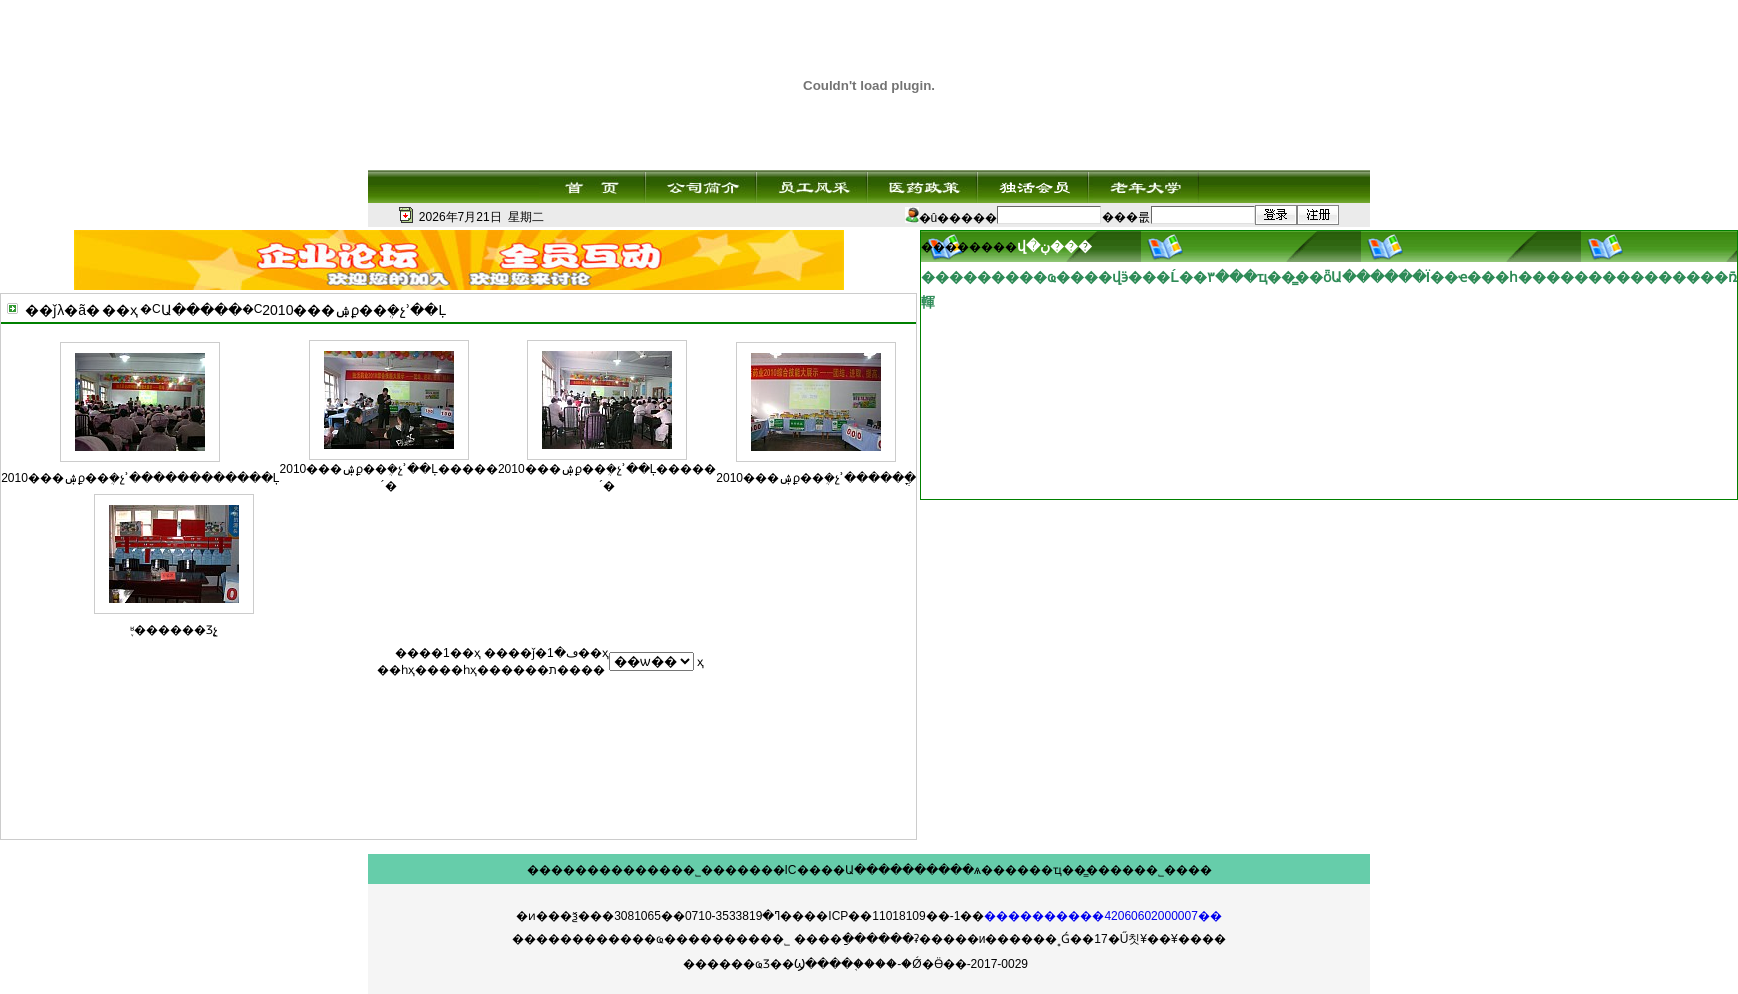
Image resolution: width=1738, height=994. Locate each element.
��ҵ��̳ (1057, 870)
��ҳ (120, 310)
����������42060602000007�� (1102, 916)
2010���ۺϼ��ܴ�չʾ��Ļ (354, 310)
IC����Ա (819, 870)
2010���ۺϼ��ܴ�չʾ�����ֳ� (816, 478)
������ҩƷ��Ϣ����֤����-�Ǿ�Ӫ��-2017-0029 (855, 964)
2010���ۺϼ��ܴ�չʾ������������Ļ (140, 478)
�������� (575, 870)
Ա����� (201, 310)
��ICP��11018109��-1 (882, 916)
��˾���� (1173, 870)
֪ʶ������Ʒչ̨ (174, 630)
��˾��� (704, 870)
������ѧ (941, 870)
